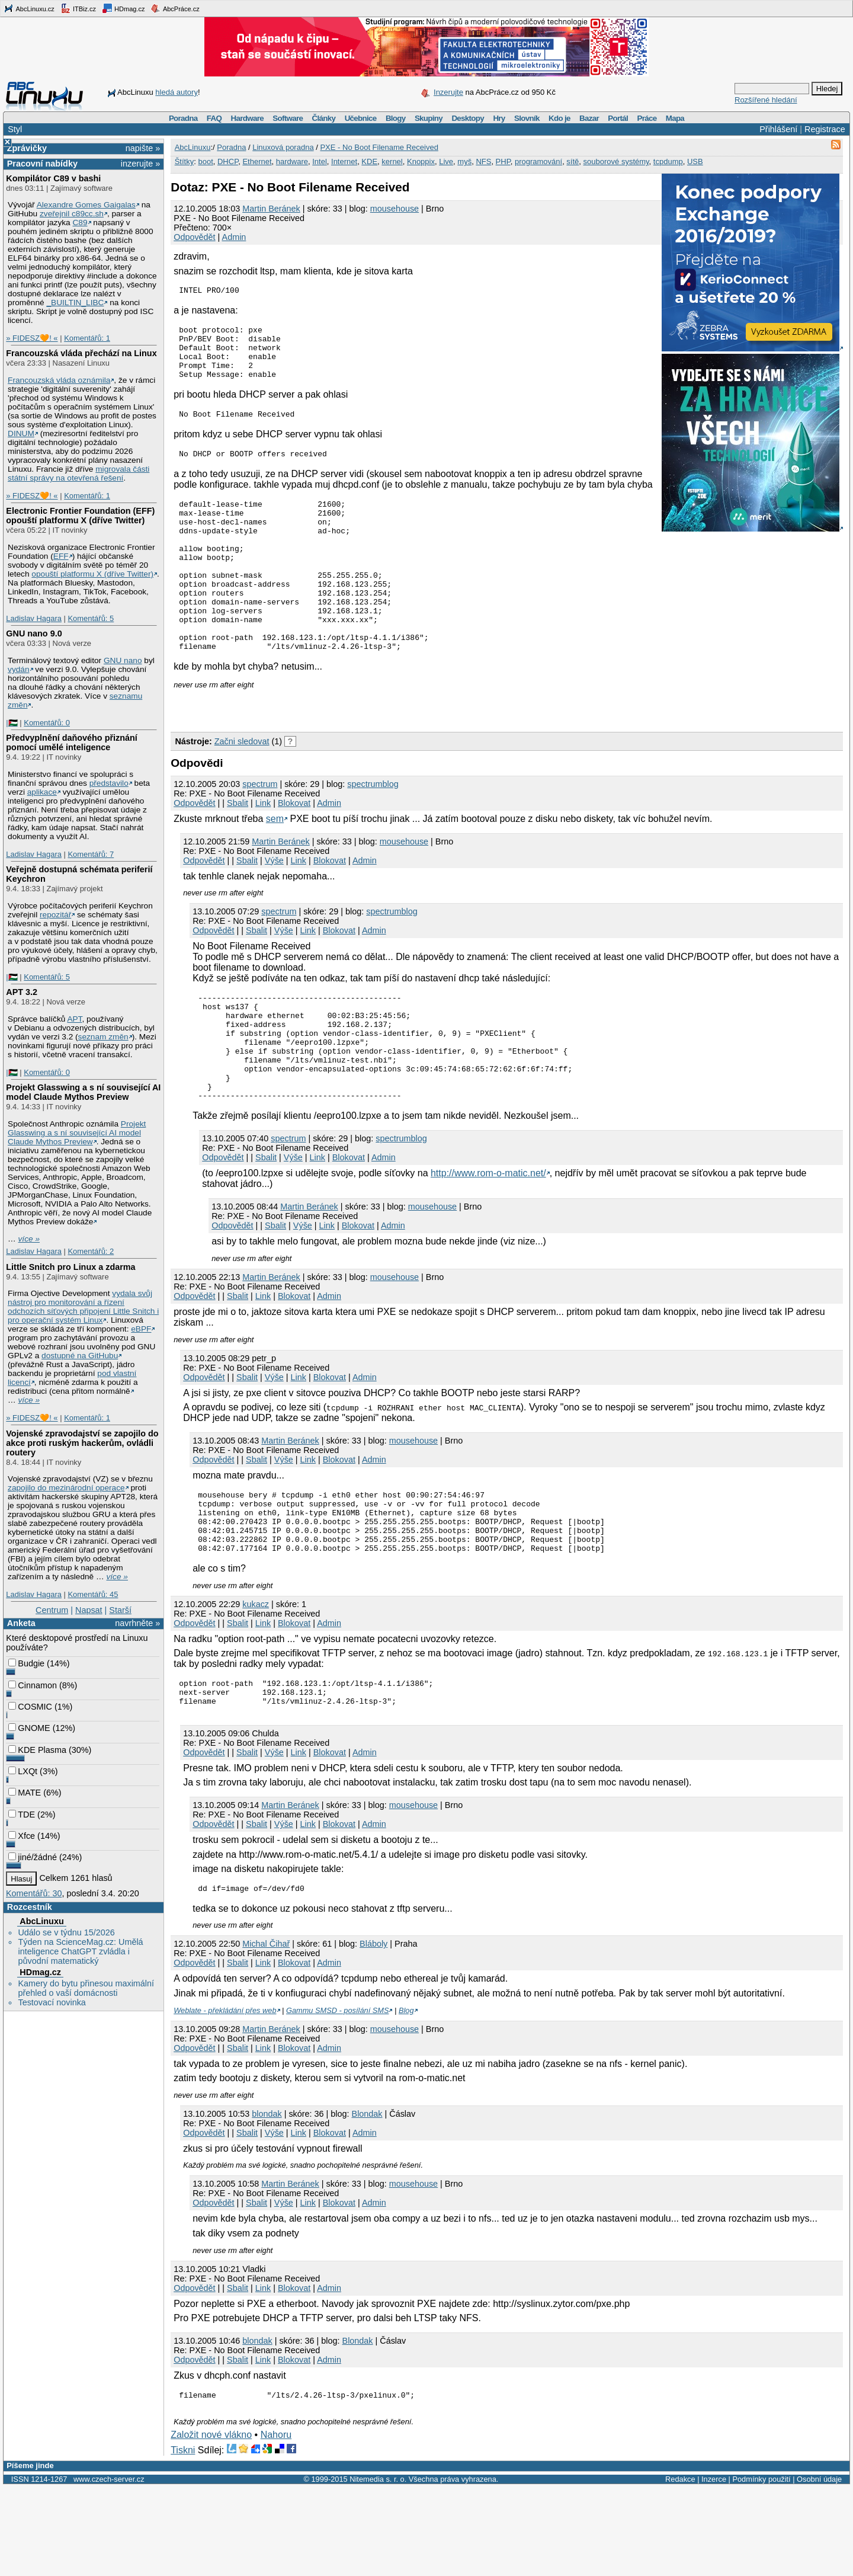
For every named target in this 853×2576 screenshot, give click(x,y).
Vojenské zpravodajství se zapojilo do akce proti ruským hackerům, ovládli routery (82, 1443)
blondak (266, 2201)
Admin (234, 237)
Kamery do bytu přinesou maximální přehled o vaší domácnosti (86, 1988)
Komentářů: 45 (93, 1594)
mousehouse (394, 208)
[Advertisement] (309, 753)
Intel (319, 161)
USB (695, 161)
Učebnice (361, 118)
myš (464, 161)
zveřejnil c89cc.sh (72, 213)
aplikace (42, 792)
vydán (18, 669)
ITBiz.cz (78, 8)
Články (324, 118)
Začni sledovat (242, 787)
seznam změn (103, 1036)
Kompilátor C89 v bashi (53, 178)
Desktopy (467, 118)
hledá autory (176, 92)
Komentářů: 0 (47, 722)
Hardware (247, 118)
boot (205, 161)
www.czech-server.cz (108, 2568)
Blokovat (294, 849)
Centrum (52, 1610)
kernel (391, 161)
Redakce (680, 2568)
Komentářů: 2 (91, 1251)
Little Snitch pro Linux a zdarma (70, 1267)
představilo (109, 783)
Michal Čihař (266, 2031)
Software (287, 118)
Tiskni (183, 2539)
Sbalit (237, 849)
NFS (483, 161)
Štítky (184, 161)
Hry (499, 118)
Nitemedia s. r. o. (377, 2568)
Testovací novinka (51, 2002)
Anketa (21, 1623)
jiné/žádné (32, 1857)
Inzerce (713, 2568)
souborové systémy (616, 161)
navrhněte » (137, 1623)
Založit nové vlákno (211, 2524)
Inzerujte (448, 92)
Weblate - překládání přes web (225, 2097)
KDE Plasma (37, 1750)
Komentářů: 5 (91, 618)
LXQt (22, 1771)
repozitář (55, 914)
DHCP (227, 161)
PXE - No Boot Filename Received (379, 147)
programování (538, 161)
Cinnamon (32, 1685)
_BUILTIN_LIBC (75, 302)
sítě (572, 161)
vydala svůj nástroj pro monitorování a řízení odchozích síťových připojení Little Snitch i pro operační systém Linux (83, 1306)
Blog (406, 2097)
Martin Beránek (271, 208)
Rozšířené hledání (766, 99)
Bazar (589, 118)
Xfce (21, 1836)
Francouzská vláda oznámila (59, 380)
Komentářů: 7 (91, 854)
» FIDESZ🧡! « (31, 338)
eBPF (141, 1328)
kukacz (255, 1684)
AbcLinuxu (41, 1921)
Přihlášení (778, 129)
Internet (344, 161)
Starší (120, 1610)
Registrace (824, 129)
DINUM (21, 433)
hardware (292, 161)
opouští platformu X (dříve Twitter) (92, 573)
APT (74, 1019)
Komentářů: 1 (87, 338)
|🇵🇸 (11, 722)
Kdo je (559, 118)
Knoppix (421, 161)
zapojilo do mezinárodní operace (66, 1487)
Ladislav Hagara (34, 618)
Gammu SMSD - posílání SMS (337, 2097)
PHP (503, 161)
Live (446, 161)
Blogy (396, 118)
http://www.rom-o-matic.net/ (488, 1241)
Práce (646, 118)
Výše (274, 906)
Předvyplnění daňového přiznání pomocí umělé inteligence (71, 742)
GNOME (29, 1728)
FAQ (214, 118)
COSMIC (30, 1706)
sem (275, 865)
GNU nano (123, 660)
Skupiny (428, 118)
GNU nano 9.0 (34, 633)
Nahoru (276, 2524)
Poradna (183, 118)
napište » (143, 148)
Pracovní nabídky (42, 163)
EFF (61, 556)
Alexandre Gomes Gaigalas (86, 204)
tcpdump (668, 161)
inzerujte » (140, 163)
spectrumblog (372, 830)
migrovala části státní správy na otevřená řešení (78, 473)
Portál (618, 118)
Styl (15, 129)
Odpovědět (194, 237)
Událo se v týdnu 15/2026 (66, 1932)
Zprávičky (27, 148)
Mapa (675, 118)
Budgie (26, 1663)
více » (29, 1238)
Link (263, 849)
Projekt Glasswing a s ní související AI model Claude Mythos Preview (83, 1092)
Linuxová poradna (282, 147)
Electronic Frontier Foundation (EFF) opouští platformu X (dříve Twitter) (80, 515)
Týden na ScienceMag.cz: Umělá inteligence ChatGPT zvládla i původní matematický (80, 1951)
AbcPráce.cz (174, 8)
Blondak (367, 2201)
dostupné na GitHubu (79, 1355)
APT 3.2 (21, 992)
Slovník (527, 118)
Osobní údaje (819, 2568)
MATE (24, 1792)
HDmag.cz (123, 8)
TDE (21, 1814)
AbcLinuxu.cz (29, 8)
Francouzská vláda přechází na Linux (81, 353)
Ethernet (256, 161)
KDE (369, 161)
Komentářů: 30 (34, 1893)
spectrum (259, 830)
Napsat (88, 1610)
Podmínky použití (761, 2568)
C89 (79, 222)
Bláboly (373, 2031)
